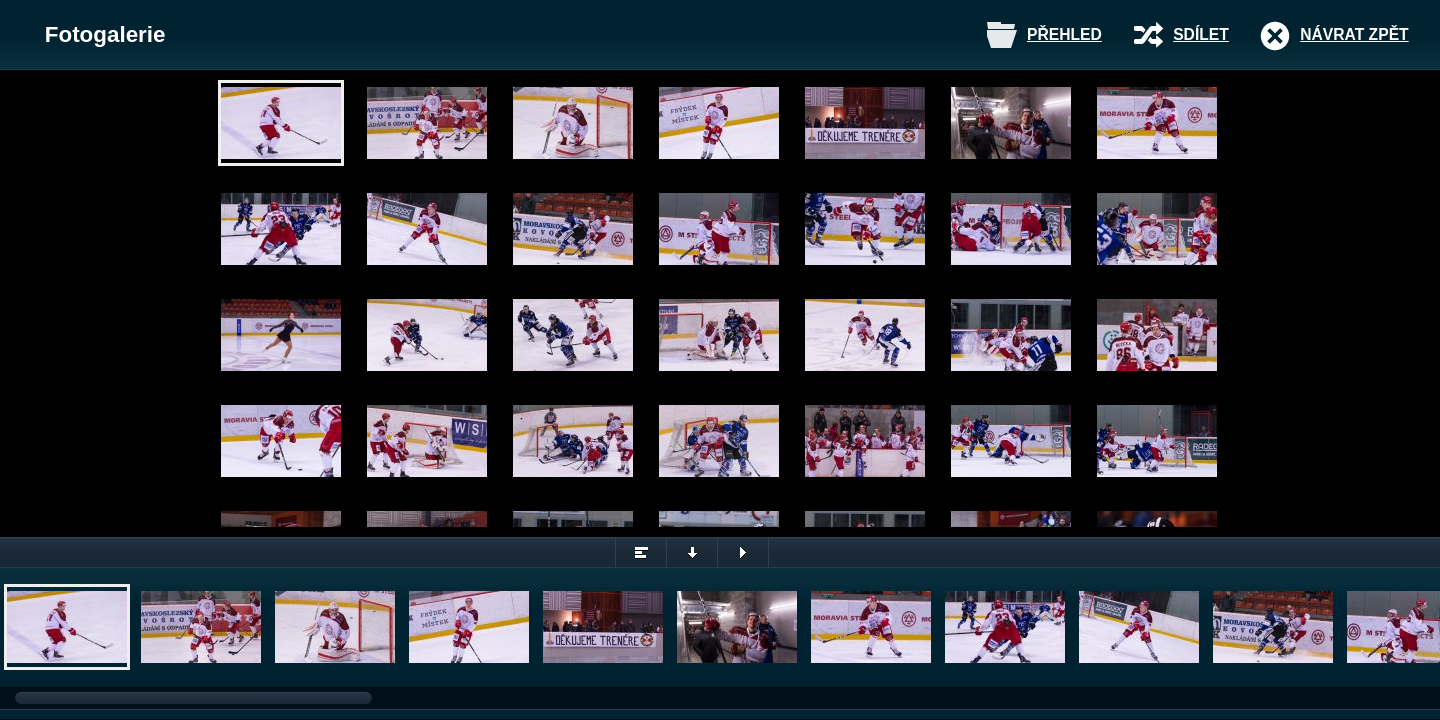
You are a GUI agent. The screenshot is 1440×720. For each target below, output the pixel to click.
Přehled (1064, 34)
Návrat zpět (1354, 34)
